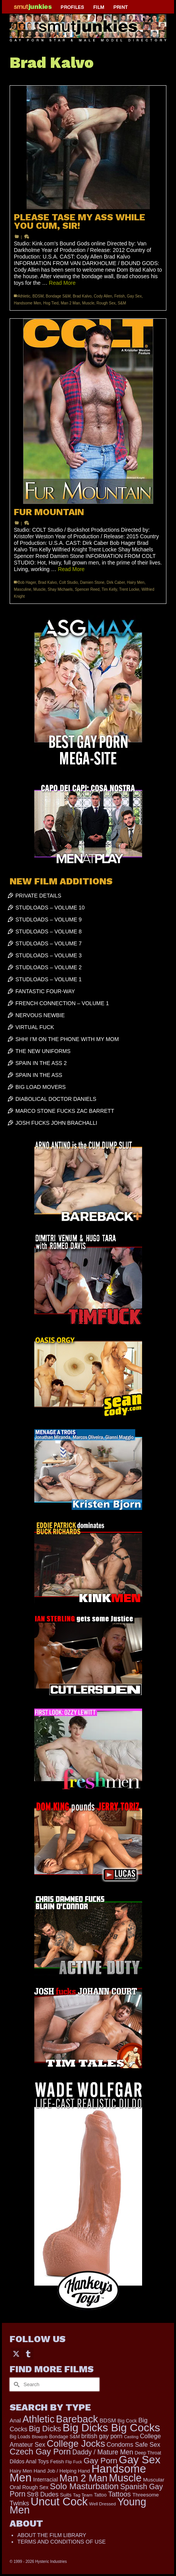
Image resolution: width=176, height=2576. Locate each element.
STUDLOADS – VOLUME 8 (48, 931)
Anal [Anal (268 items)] (15, 2420)
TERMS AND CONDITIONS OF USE (61, 2542)
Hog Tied (51, 303)
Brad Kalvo (82, 296)
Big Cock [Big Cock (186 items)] (127, 2421)
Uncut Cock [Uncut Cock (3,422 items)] (58, 2501)
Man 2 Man (70, 303)
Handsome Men (27, 303)
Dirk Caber (116, 582)
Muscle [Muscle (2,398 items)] (125, 2478)
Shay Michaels (60, 589)
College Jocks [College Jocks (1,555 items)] (76, 2443)
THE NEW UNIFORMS (42, 1051)
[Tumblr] (28, 2354)
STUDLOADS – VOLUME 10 (50, 907)
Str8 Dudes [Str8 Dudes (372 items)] (43, 2494)
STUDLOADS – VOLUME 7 (48, 943)
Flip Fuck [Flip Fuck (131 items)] (73, 2461)
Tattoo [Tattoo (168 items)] (100, 2495)
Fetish (119, 296)
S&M (122, 303)
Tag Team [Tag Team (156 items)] (82, 2494)
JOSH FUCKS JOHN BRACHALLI (56, 1123)
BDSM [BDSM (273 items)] (107, 2420)
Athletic (24, 296)
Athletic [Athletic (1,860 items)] (38, 2419)
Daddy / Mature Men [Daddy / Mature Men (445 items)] (102, 2452)
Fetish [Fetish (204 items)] (57, 2461)
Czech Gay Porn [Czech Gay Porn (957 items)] (40, 2451)
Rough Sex (106, 303)
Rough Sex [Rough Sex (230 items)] (35, 2487)
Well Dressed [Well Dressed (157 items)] (102, 2503)
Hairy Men (136, 582)
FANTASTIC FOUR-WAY (45, 991)
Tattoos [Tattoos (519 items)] (119, 2494)
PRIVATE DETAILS (38, 895)
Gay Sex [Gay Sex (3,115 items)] (140, 2459)
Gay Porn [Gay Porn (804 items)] (100, 2460)
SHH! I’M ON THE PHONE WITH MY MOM (67, 1039)
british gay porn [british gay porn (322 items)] (101, 2436)
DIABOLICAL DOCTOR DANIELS (55, 1099)
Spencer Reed (87, 589)
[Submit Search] (15, 2384)
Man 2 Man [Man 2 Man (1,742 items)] (83, 2478)
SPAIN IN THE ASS (38, 1075)
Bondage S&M (58, 296)
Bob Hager (27, 582)
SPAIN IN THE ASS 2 (41, 1063)
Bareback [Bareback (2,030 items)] (77, 2419)
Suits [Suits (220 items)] (66, 2495)
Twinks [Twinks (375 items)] (19, 2503)
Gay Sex (134, 296)
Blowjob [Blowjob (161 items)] (40, 2436)
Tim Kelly (109, 589)
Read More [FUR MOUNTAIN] (71, 569)
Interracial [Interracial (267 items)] (45, 2479)
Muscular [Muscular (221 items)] (153, 2480)
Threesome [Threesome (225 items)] (145, 2495)
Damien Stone (92, 582)
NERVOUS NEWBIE (40, 1015)
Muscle (88, 303)
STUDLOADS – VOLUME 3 (48, 955)
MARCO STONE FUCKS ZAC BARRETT (64, 1111)
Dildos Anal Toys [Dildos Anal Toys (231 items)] (29, 2461)
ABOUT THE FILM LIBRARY (51, 2535)
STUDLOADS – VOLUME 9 (48, 919)
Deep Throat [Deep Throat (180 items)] (148, 2453)
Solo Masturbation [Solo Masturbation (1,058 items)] (84, 2486)
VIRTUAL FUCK (34, 1027)
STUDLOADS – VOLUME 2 (48, 967)
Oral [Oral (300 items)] (15, 2487)
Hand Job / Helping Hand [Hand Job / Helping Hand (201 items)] (62, 2471)
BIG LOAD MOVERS (40, 1087)
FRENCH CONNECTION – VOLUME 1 (62, 1003)
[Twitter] (16, 2354)
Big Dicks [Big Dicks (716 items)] (45, 2428)
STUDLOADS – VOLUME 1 (48, 979)
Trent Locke (129, 589)
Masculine (22, 589)
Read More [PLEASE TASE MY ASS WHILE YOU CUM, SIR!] (62, 283)
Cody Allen (103, 296)
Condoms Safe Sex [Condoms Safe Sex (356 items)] (133, 2444)
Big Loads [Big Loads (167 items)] (20, 2436)
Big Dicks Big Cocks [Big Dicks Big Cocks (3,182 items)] (111, 2427)
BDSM (38, 296)
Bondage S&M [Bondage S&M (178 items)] (64, 2436)
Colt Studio (68, 582)
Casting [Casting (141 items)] (131, 2436)
